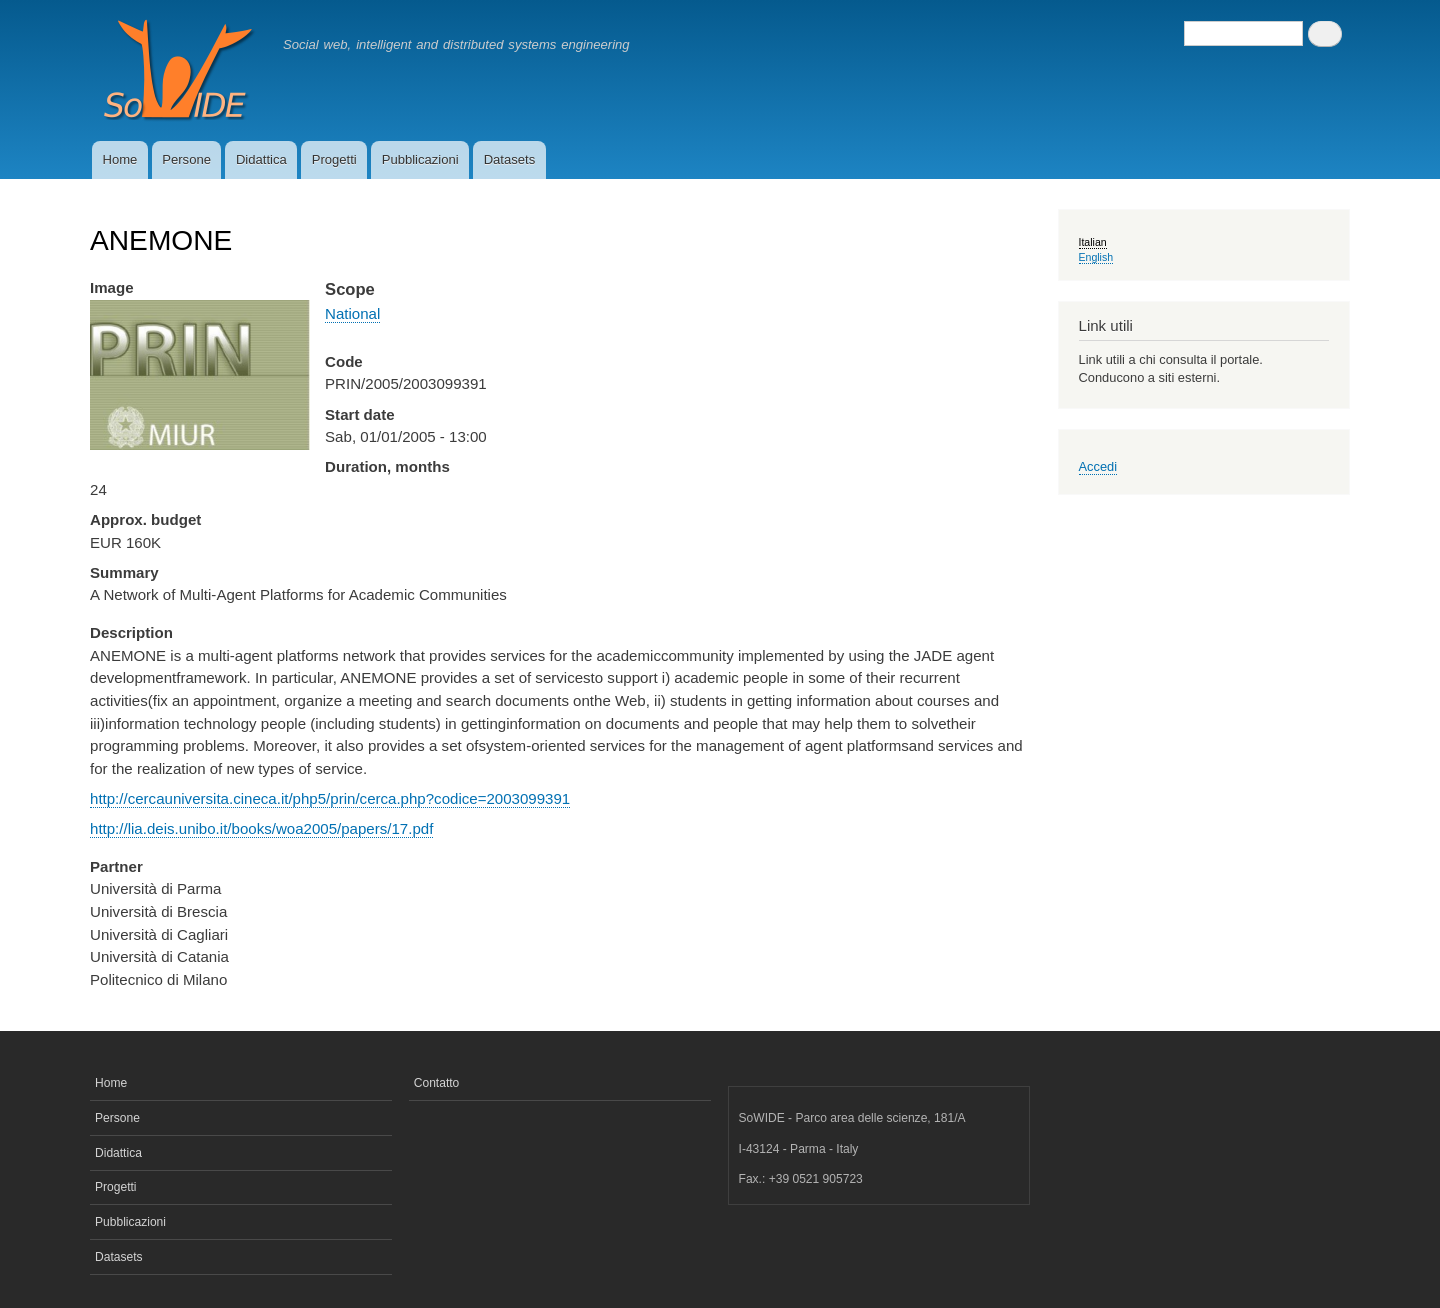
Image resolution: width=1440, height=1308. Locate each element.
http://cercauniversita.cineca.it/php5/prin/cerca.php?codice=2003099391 (330, 798)
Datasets (510, 159)
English (1096, 257)
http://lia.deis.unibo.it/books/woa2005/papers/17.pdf (261, 828)
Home (119, 159)
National (352, 313)
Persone (186, 159)
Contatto (437, 1083)
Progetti (334, 159)
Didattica (261, 159)
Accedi (1098, 466)
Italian (1093, 242)
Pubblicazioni (420, 159)
